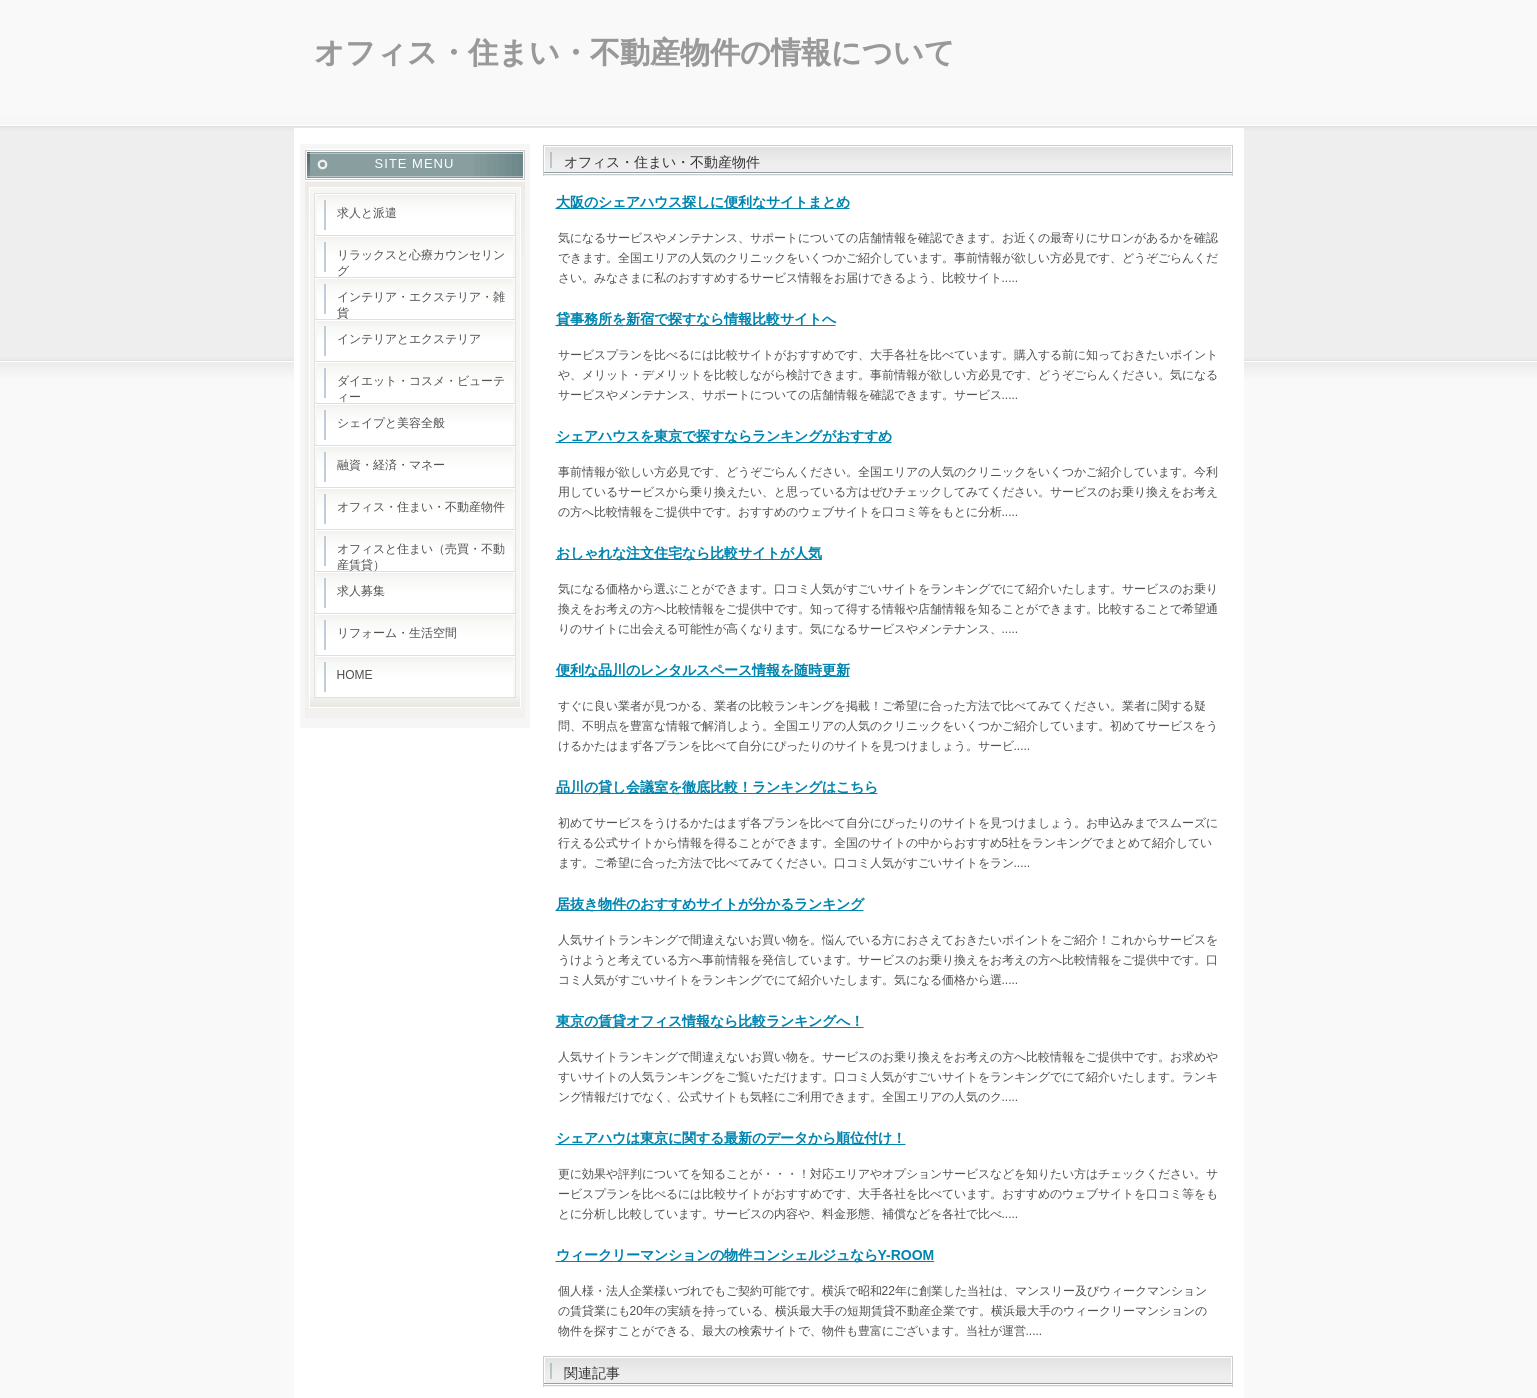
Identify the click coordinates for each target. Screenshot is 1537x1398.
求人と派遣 (367, 213)
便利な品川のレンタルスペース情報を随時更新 (703, 670)
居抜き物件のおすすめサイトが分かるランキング (710, 904)
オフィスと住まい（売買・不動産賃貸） (421, 557)
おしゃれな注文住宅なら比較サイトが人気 (689, 553)
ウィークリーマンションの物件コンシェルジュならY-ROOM (745, 1255)
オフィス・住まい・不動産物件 (421, 507)
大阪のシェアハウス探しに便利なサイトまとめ (703, 202)
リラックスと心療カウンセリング (421, 263)
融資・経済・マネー (391, 465)
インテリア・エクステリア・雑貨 (421, 305)
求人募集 (361, 591)
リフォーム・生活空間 (397, 633)
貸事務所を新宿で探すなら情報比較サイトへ (696, 319)
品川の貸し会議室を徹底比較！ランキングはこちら (717, 787)
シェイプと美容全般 (391, 423)
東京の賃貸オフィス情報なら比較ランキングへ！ (710, 1021)
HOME (355, 675)
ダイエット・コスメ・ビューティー (421, 389)
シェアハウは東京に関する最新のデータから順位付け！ (731, 1138)
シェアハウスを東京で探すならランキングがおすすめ (724, 436)
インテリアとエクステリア (409, 339)
